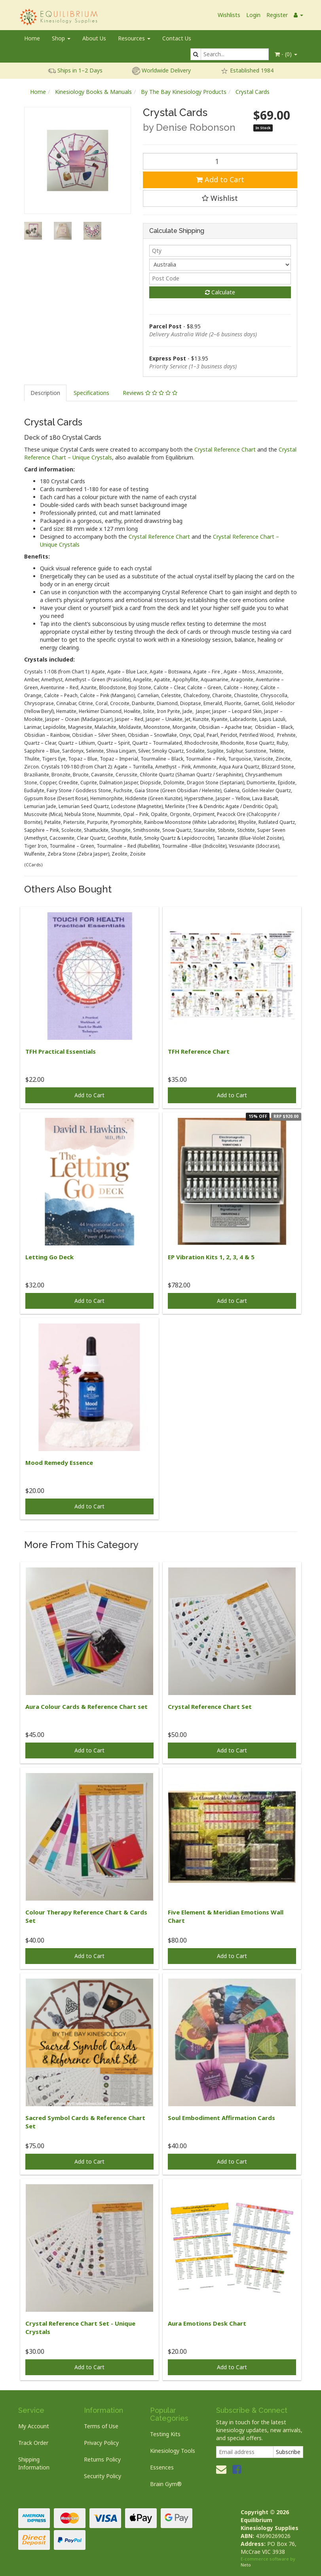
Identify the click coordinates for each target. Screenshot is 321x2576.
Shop (61, 38)
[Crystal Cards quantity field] (220, 161)
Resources (134, 38)
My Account (33, 2426)
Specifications (91, 393)
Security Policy (102, 2476)
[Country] (220, 265)
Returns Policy (102, 2459)
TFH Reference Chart (199, 1051)
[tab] (45, 393)
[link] (236, 2469)
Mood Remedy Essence (59, 1462)
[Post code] (220, 278)
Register (277, 15)
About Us (94, 38)
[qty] (220, 251)
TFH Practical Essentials (60, 1051)
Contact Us (176, 38)
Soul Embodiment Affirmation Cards (221, 2118)
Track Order (33, 2442)
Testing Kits (165, 2434)
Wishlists (229, 15)
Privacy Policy (101, 2442)
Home (32, 38)
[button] (220, 198)
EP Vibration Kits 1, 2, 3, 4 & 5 (211, 1257)
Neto (246, 2565)
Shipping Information (33, 2463)
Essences (162, 2467)
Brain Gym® (166, 2484)
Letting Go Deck (49, 1257)
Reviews (150, 393)
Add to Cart (220, 179)
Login (253, 15)
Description (45, 393)
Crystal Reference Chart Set (210, 1706)
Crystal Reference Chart (225, 449)
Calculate (220, 292)
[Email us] (221, 2469)
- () (286, 54)
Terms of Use (101, 2426)
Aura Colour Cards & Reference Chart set (86, 1706)
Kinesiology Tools (172, 2450)
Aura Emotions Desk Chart (207, 2323)
